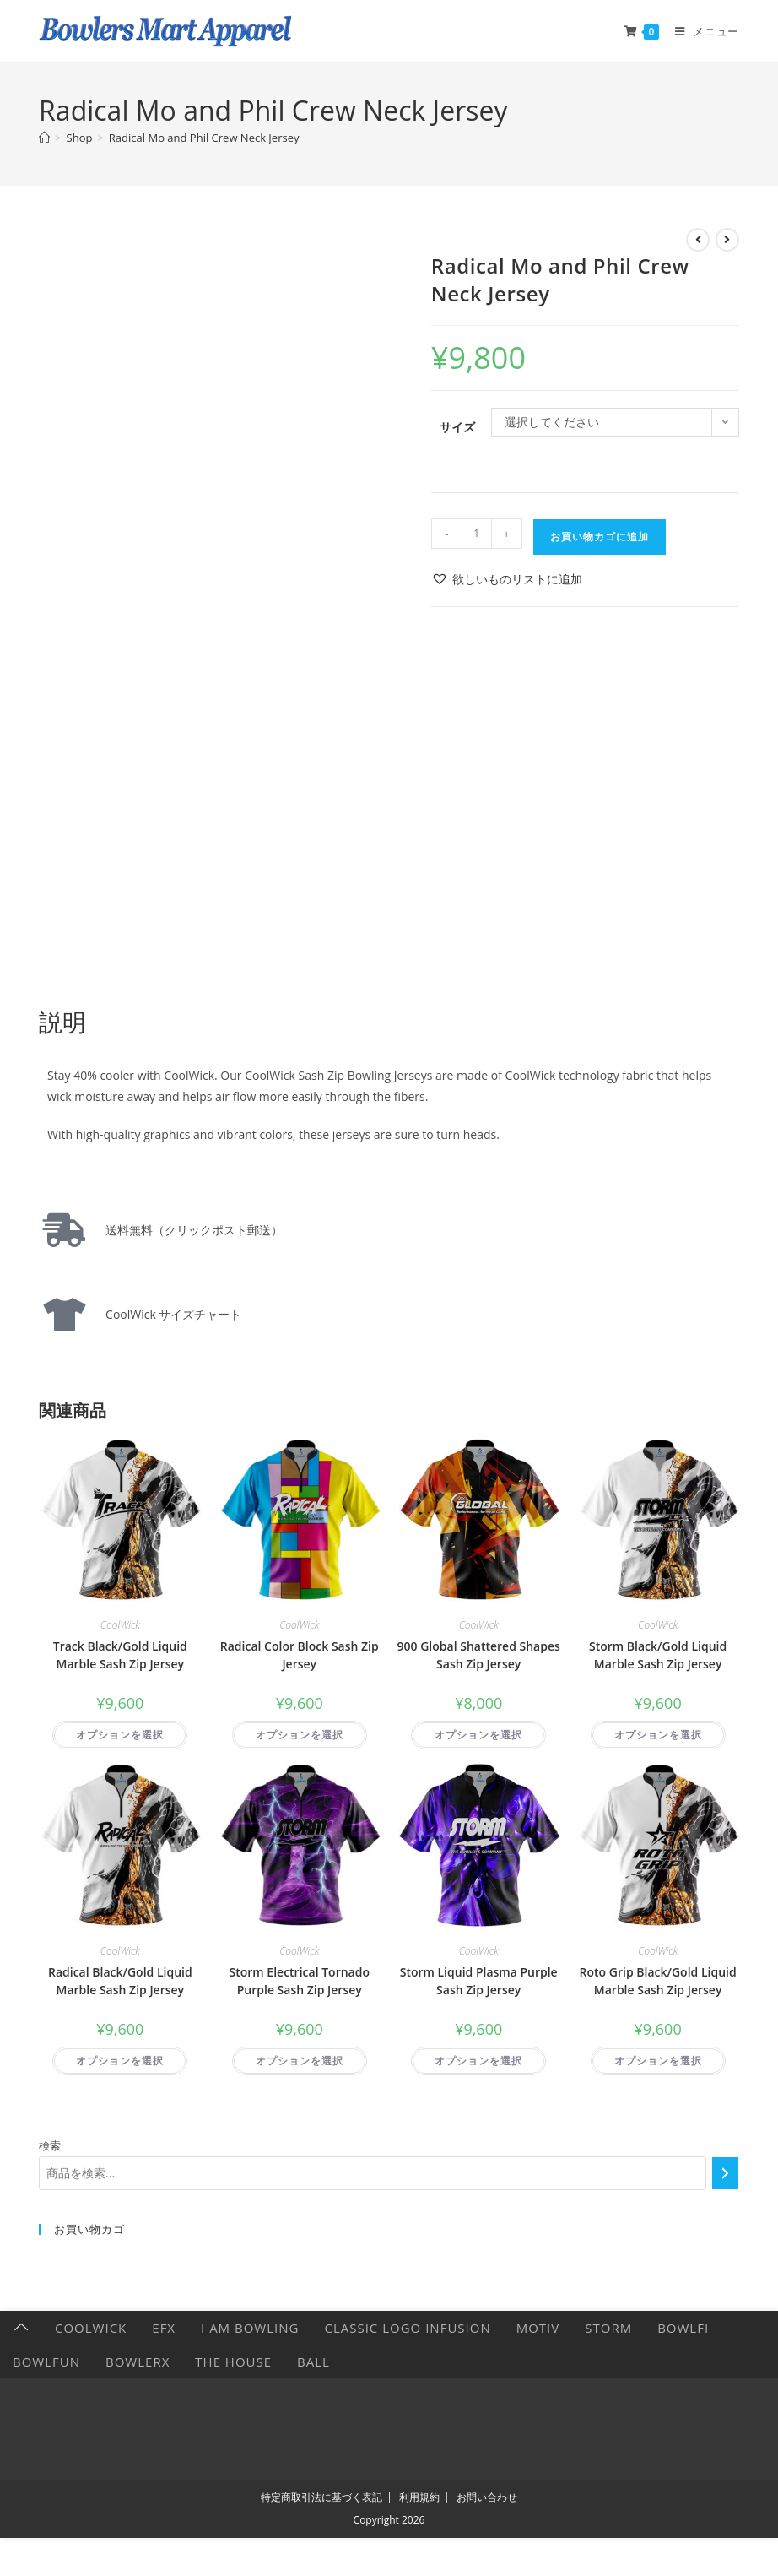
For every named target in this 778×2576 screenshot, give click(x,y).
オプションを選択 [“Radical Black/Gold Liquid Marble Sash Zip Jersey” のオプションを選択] (120, 2060)
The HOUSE (233, 2361)
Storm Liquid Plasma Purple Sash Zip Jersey (479, 1981)
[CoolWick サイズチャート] (64, 1314)
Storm (608, 2327)
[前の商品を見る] (698, 240)
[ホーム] (44, 137)
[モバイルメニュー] (700, 31)
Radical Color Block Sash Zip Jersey (299, 1655)
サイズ (457, 427)
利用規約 (419, 2497)
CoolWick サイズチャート (167, 1314)
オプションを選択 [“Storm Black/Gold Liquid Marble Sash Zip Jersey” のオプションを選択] (658, 1734)
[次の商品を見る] (727, 240)
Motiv (538, 2327)
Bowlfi (683, 2327)
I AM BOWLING (250, 2327)
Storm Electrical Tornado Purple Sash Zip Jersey (300, 1981)
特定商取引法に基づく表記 (321, 2497)
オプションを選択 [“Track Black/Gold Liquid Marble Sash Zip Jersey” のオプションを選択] (120, 1734)
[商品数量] (477, 533)
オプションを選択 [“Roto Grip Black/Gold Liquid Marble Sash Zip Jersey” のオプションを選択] (658, 2060)
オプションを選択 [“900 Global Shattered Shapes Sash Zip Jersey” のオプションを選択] (478, 1734)
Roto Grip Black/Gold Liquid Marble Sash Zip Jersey (658, 1981)
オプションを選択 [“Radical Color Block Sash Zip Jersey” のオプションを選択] (299, 1734)
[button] (506, 578)
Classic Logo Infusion (407, 2327)
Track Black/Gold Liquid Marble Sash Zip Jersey (120, 1655)
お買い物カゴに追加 (599, 536)
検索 (50, 2145)
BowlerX (137, 2361)
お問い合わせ (487, 2497)
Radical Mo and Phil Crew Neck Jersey (204, 137)
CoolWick (120, 1625)
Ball (313, 2361)
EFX (164, 2327)
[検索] (725, 2173)
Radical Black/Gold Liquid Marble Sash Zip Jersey (120, 1981)
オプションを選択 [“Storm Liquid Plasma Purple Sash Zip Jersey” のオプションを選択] (478, 2060)
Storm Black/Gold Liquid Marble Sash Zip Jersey (658, 1655)
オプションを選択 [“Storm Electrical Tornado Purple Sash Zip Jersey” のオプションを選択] (299, 2060)
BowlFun (46, 2361)
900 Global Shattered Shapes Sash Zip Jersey (478, 1655)
